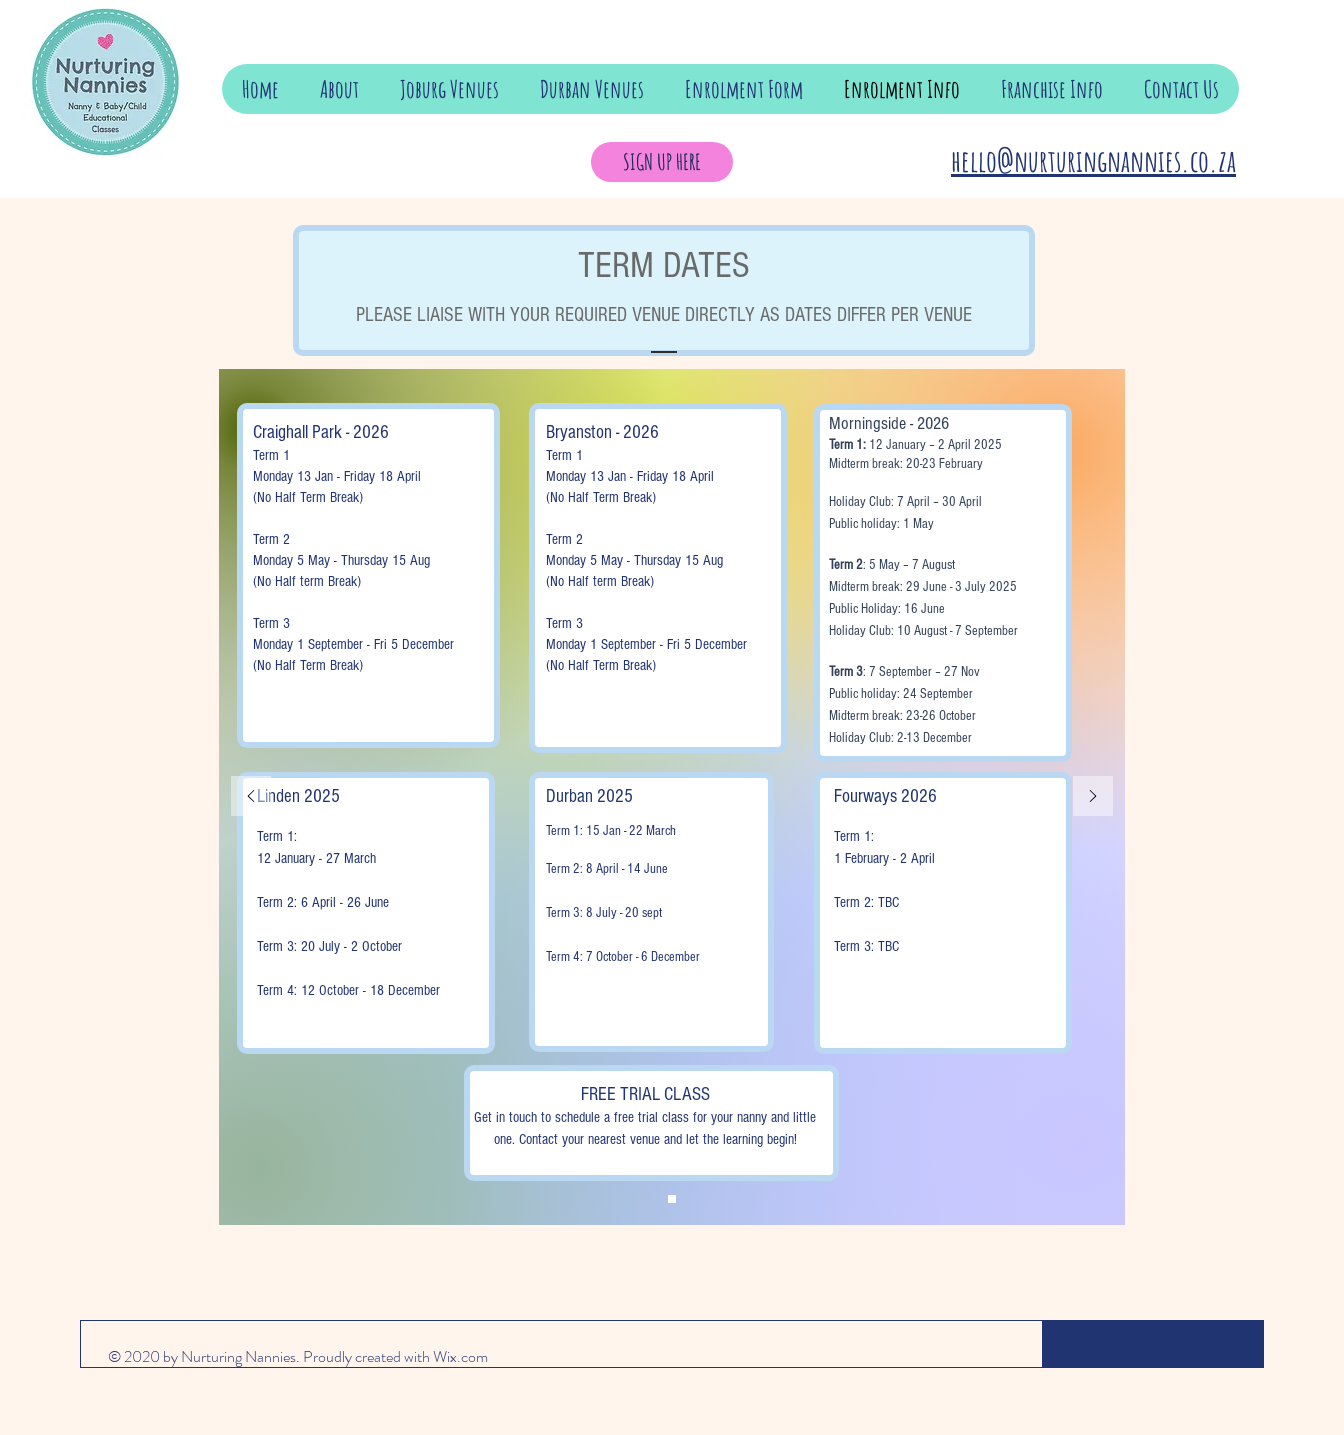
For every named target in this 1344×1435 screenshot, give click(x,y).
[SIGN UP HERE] (662, 162)
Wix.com (460, 1356)
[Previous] (251, 797)
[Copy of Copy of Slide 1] (672, 1199)
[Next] (1093, 797)
